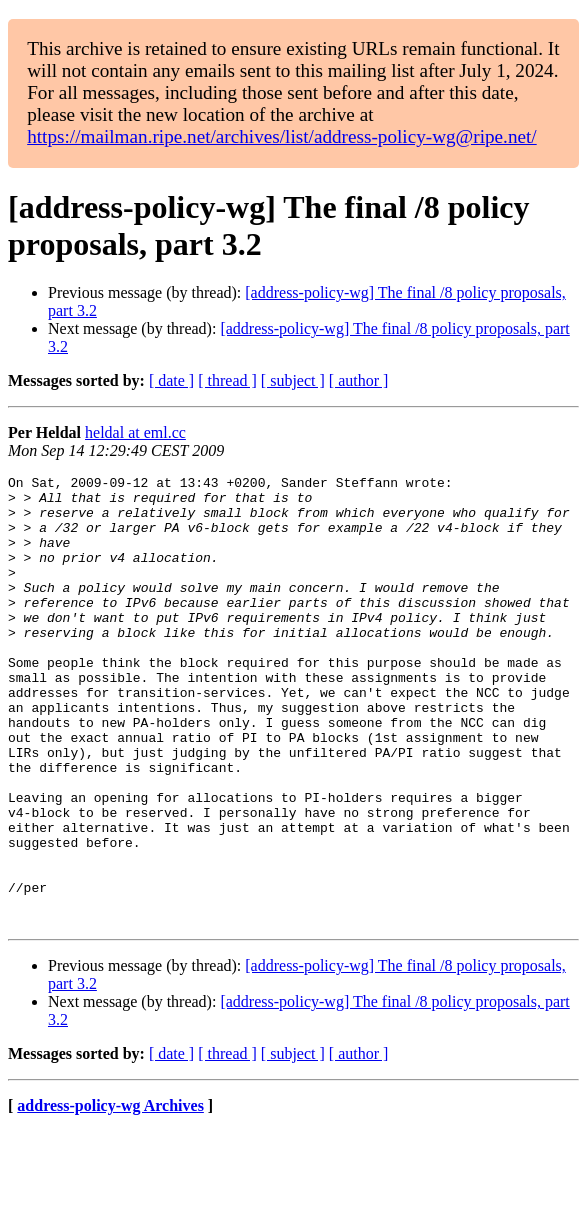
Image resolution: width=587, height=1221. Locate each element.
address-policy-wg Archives (110, 1195)
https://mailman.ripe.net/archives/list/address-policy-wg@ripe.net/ (282, 136)
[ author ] (359, 380)
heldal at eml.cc (135, 432)
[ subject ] (293, 380)
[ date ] (171, 380)
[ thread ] (227, 380)
